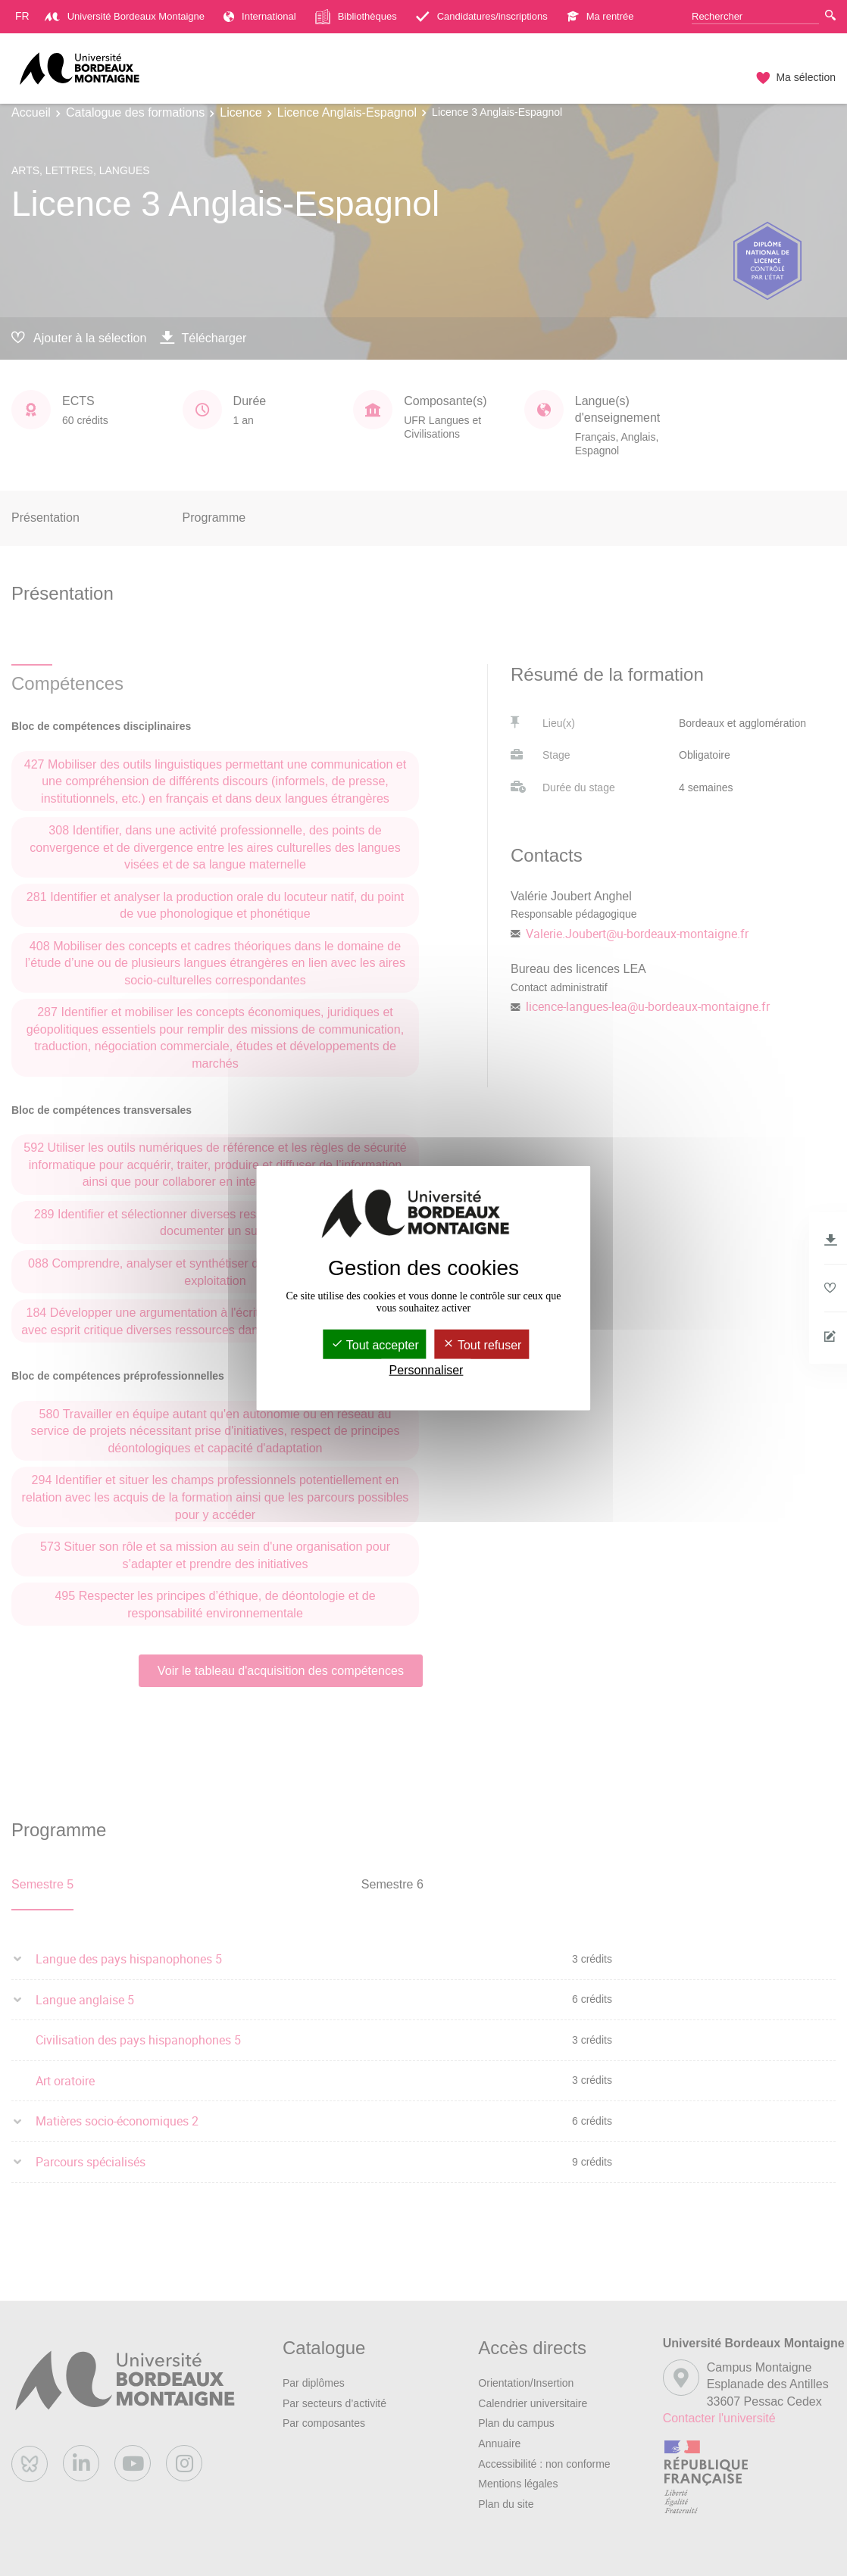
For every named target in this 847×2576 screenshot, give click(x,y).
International (259, 16)
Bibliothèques (356, 16)
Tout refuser (482, 1345)
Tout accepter (375, 1345)
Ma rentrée (600, 16)
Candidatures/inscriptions (482, 16)
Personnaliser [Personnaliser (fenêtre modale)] (426, 1370)
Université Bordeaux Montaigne (125, 16)
